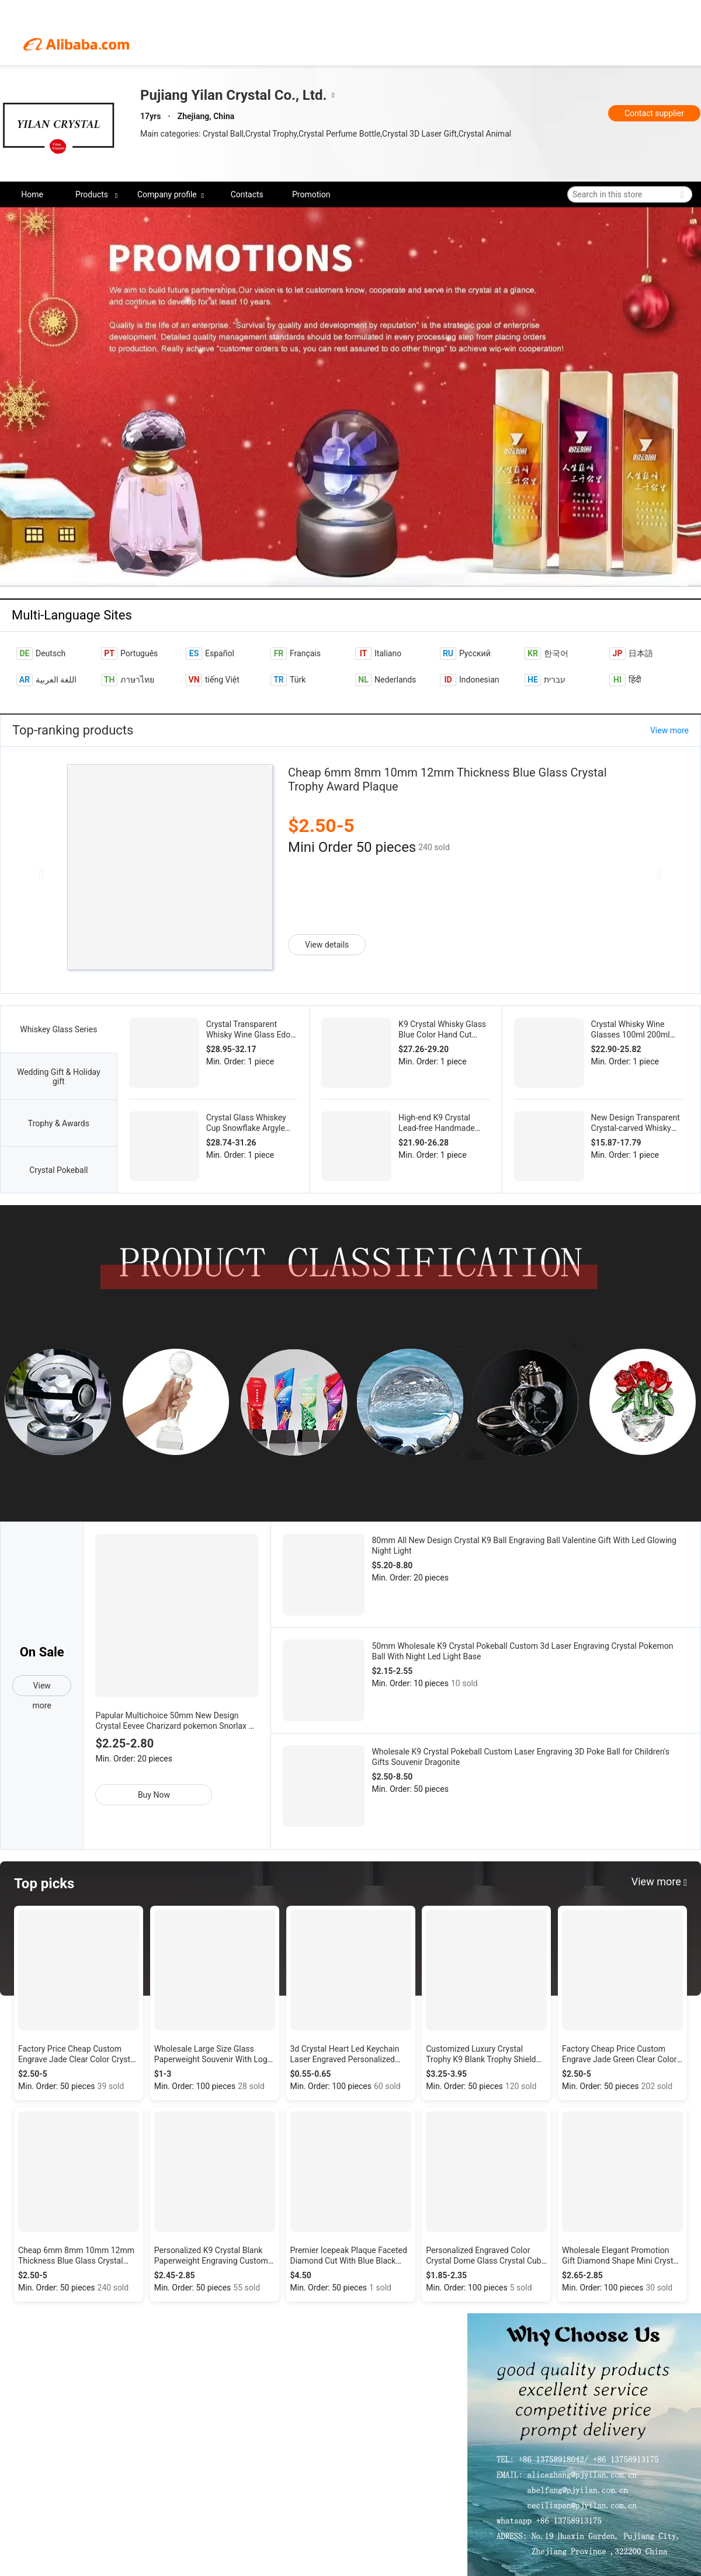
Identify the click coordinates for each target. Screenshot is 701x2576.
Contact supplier (654, 113)
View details (327, 944)
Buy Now (154, 1794)
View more (669, 730)
